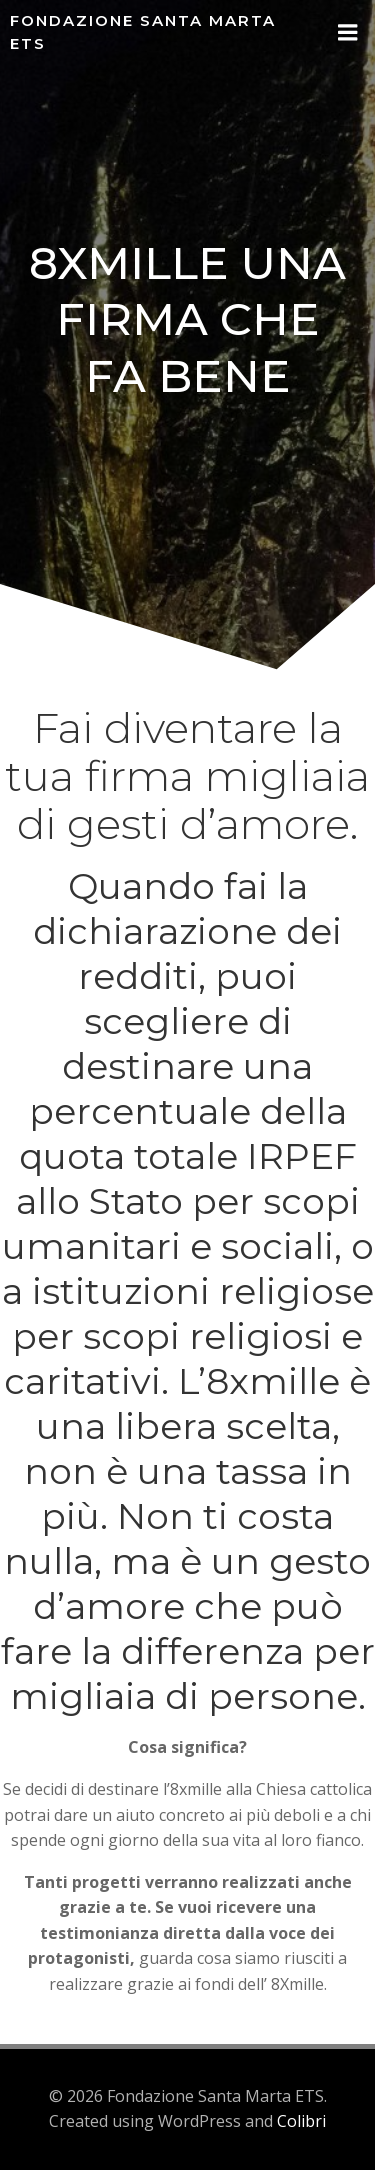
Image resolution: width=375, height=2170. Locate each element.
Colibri (301, 2121)
